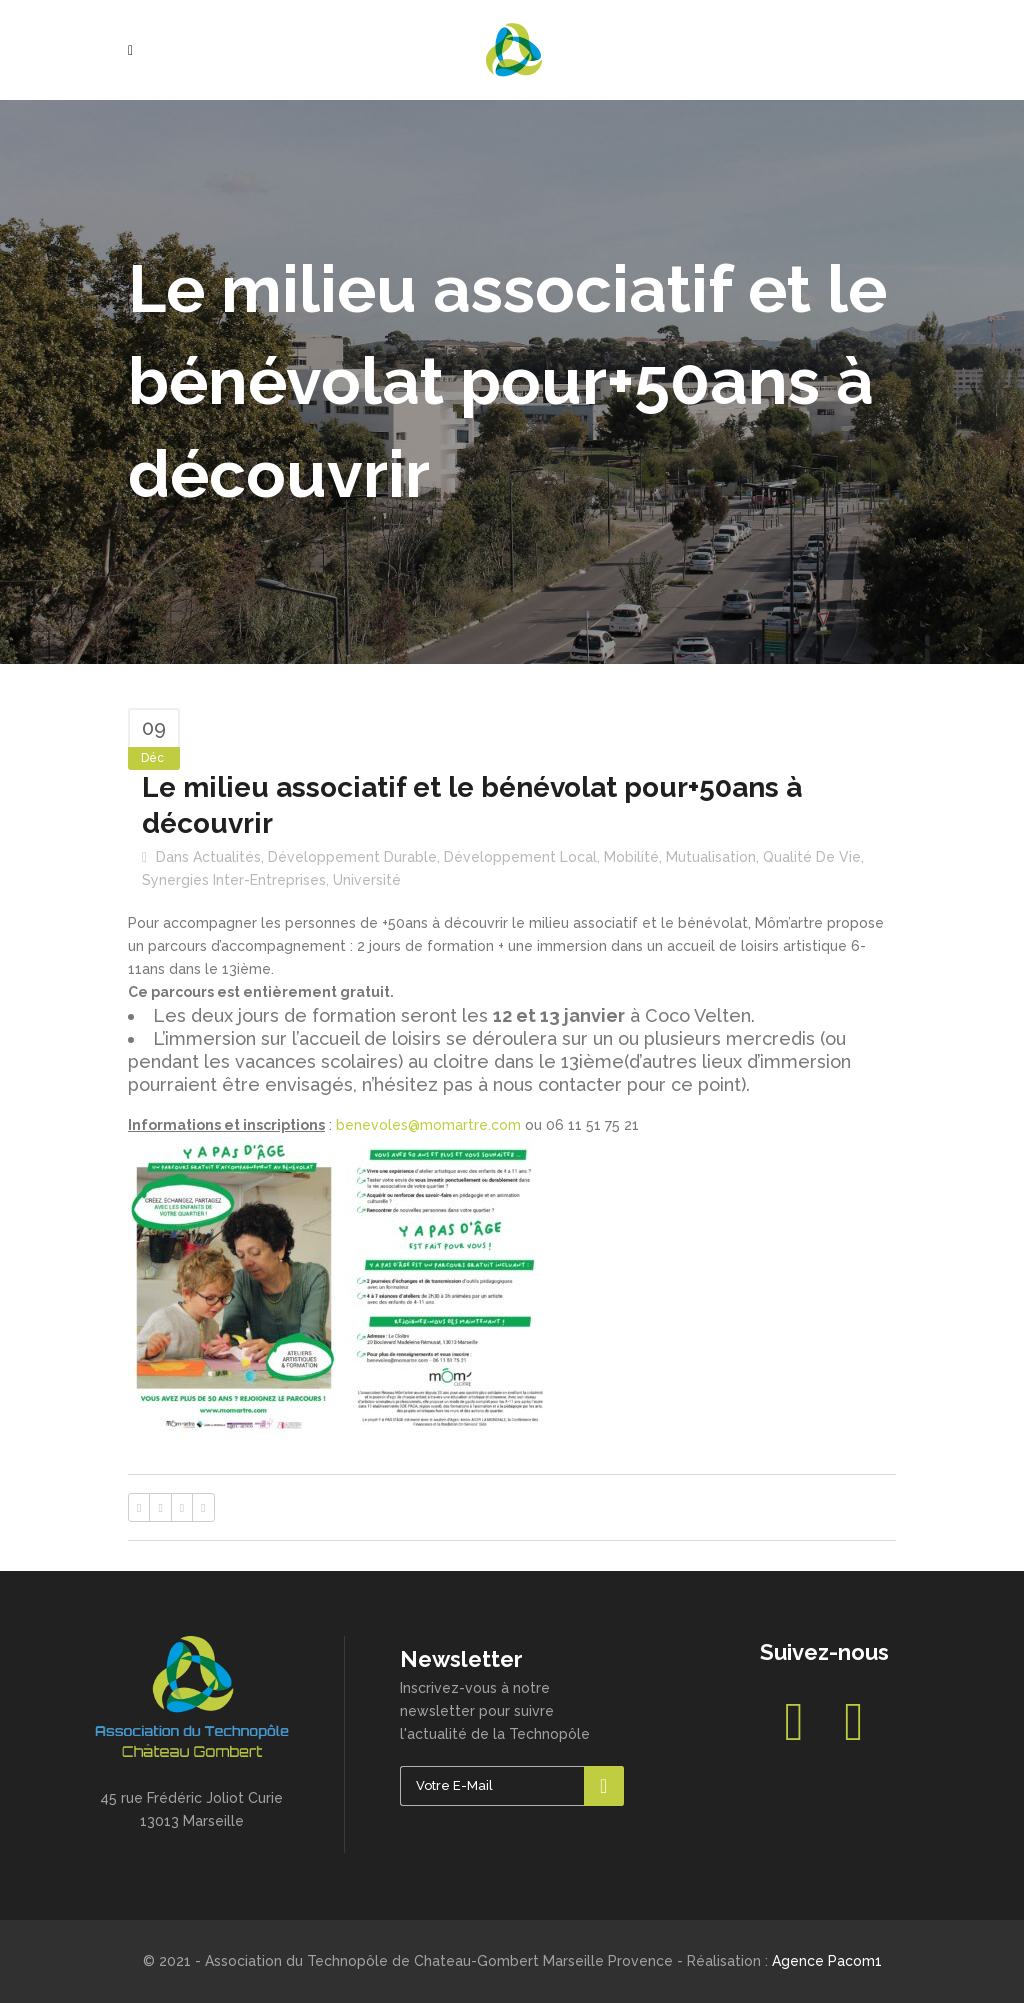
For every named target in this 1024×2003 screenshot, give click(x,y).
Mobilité (631, 857)
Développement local (520, 857)
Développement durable (352, 857)
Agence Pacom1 (827, 1961)
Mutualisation (711, 857)
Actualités (227, 857)
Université (367, 880)
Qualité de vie (812, 857)
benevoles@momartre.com (428, 1125)
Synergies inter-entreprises (234, 880)
